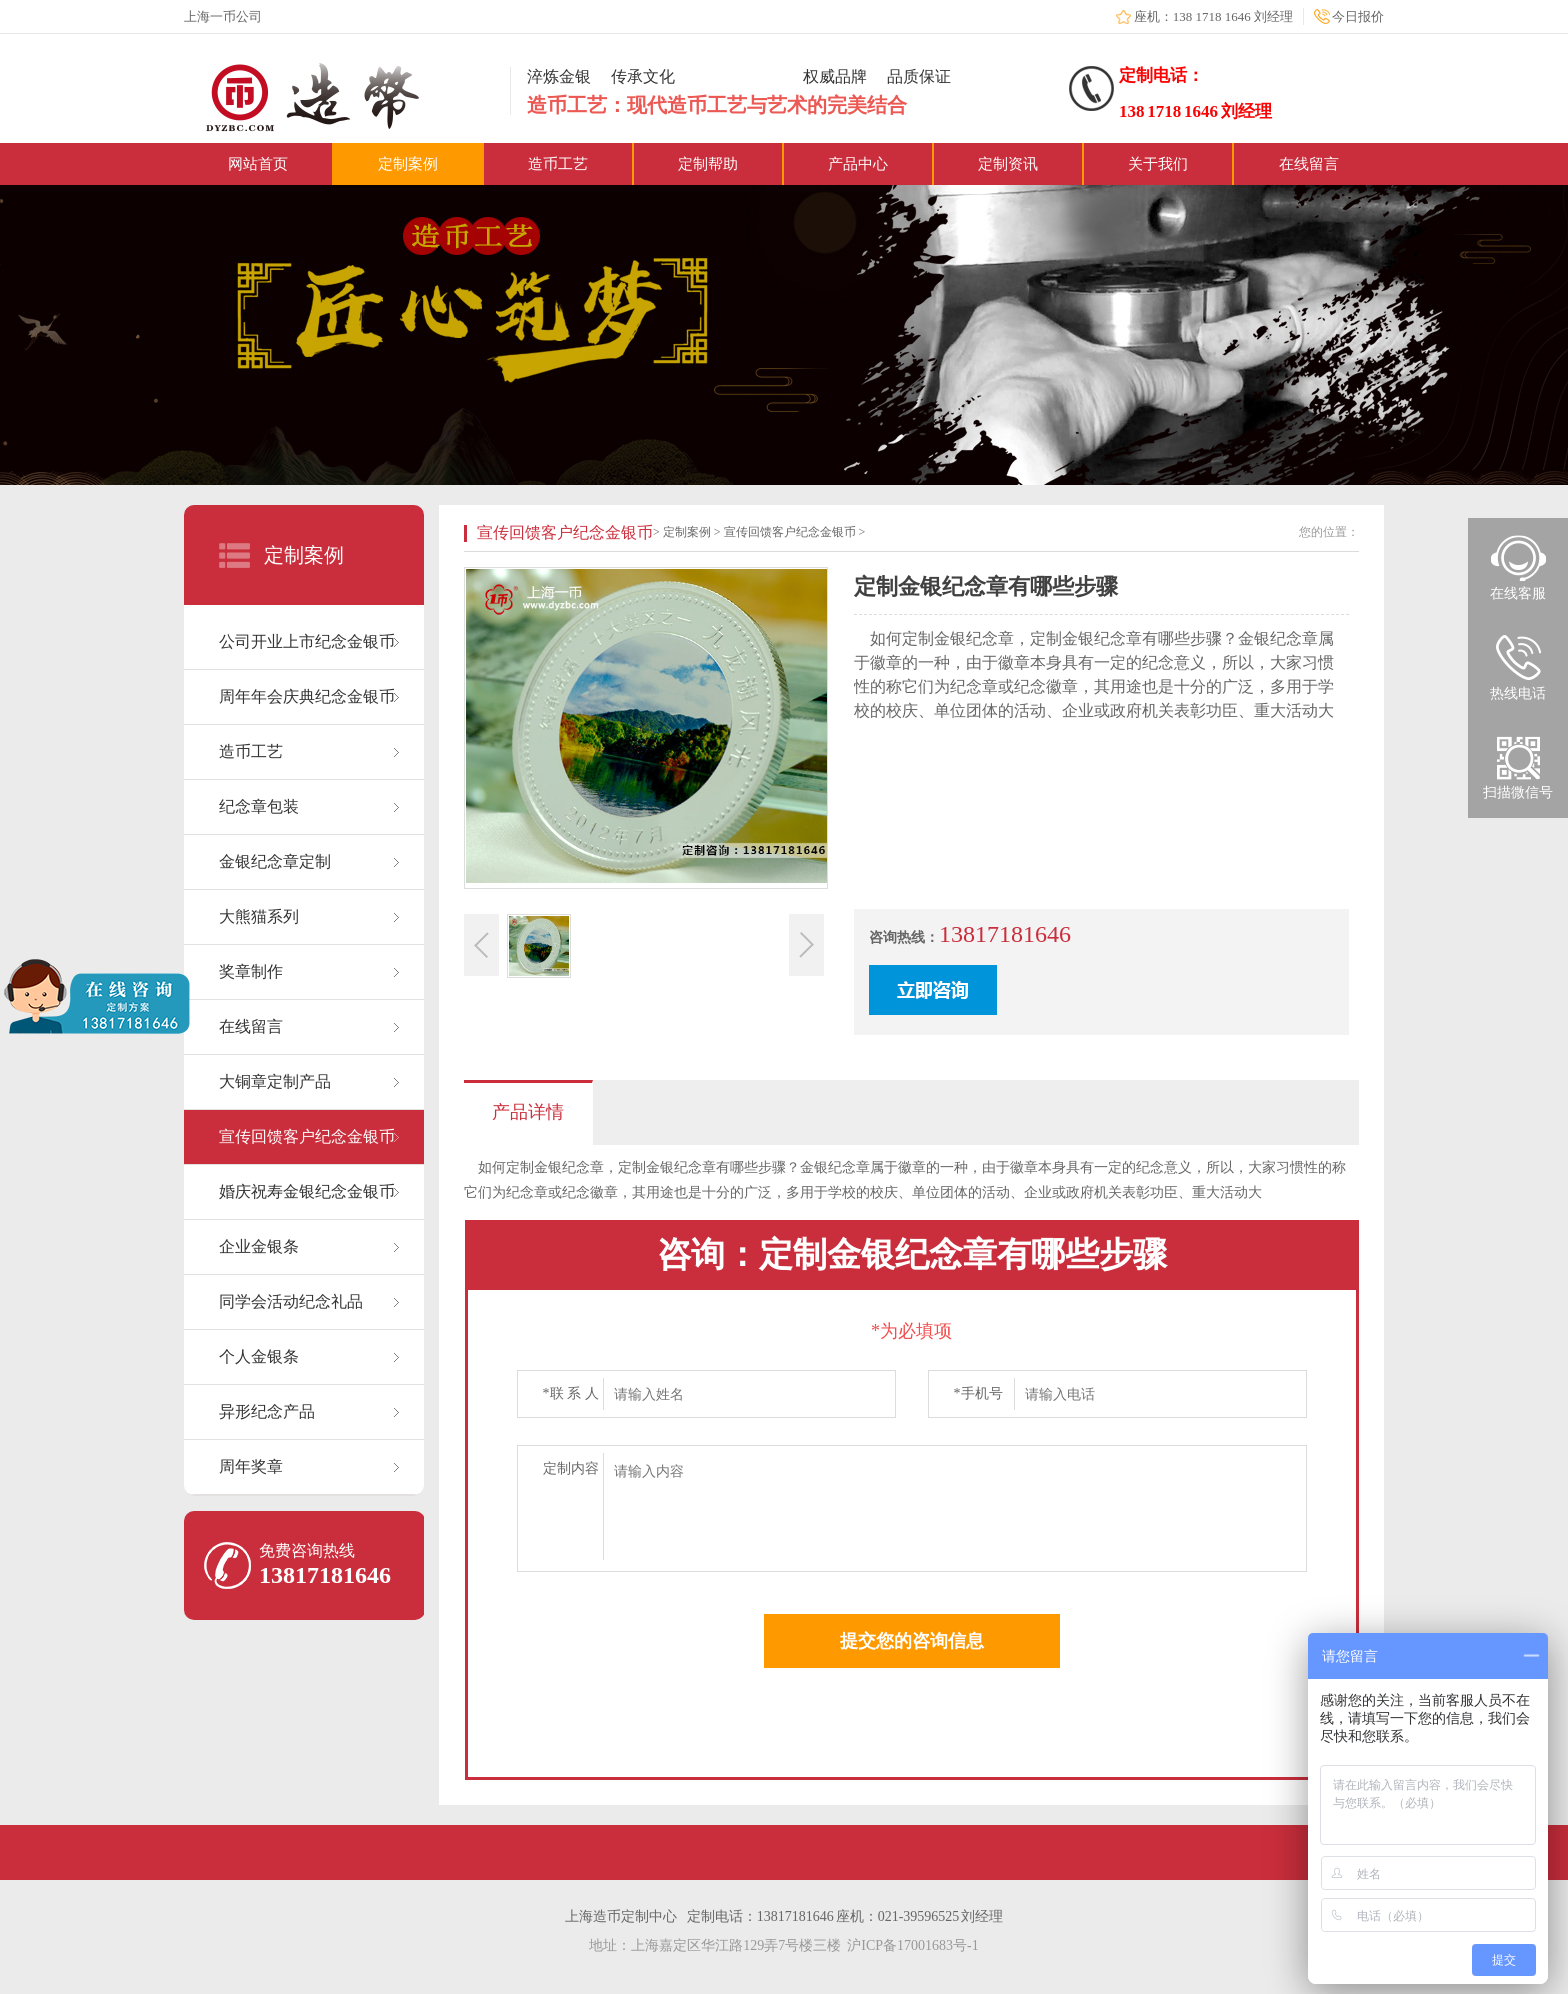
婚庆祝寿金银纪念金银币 (307, 1191)
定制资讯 (1008, 164)
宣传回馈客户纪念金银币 (307, 1136)
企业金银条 (259, 1246)
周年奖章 (251, 1466)
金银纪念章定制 (275, 861)
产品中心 (858, 164)
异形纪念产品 (267, 1411)
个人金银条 (259, 1356)
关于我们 (1158, 164)
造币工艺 (558, 164)
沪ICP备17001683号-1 (912, 1945)
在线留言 (1309, 164)
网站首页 (258, 164)
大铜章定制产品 (275, 1081)
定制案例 (408, 164)
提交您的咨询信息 (912, 1641)
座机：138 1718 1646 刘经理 (1213, 16)
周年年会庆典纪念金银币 (307, 696)
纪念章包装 (259, 806)
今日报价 (1358, 16)
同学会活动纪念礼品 (291, 1301)
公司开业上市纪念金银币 (307, 641)
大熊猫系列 (259, 916)
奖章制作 (251, 971)
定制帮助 (708, 164)
